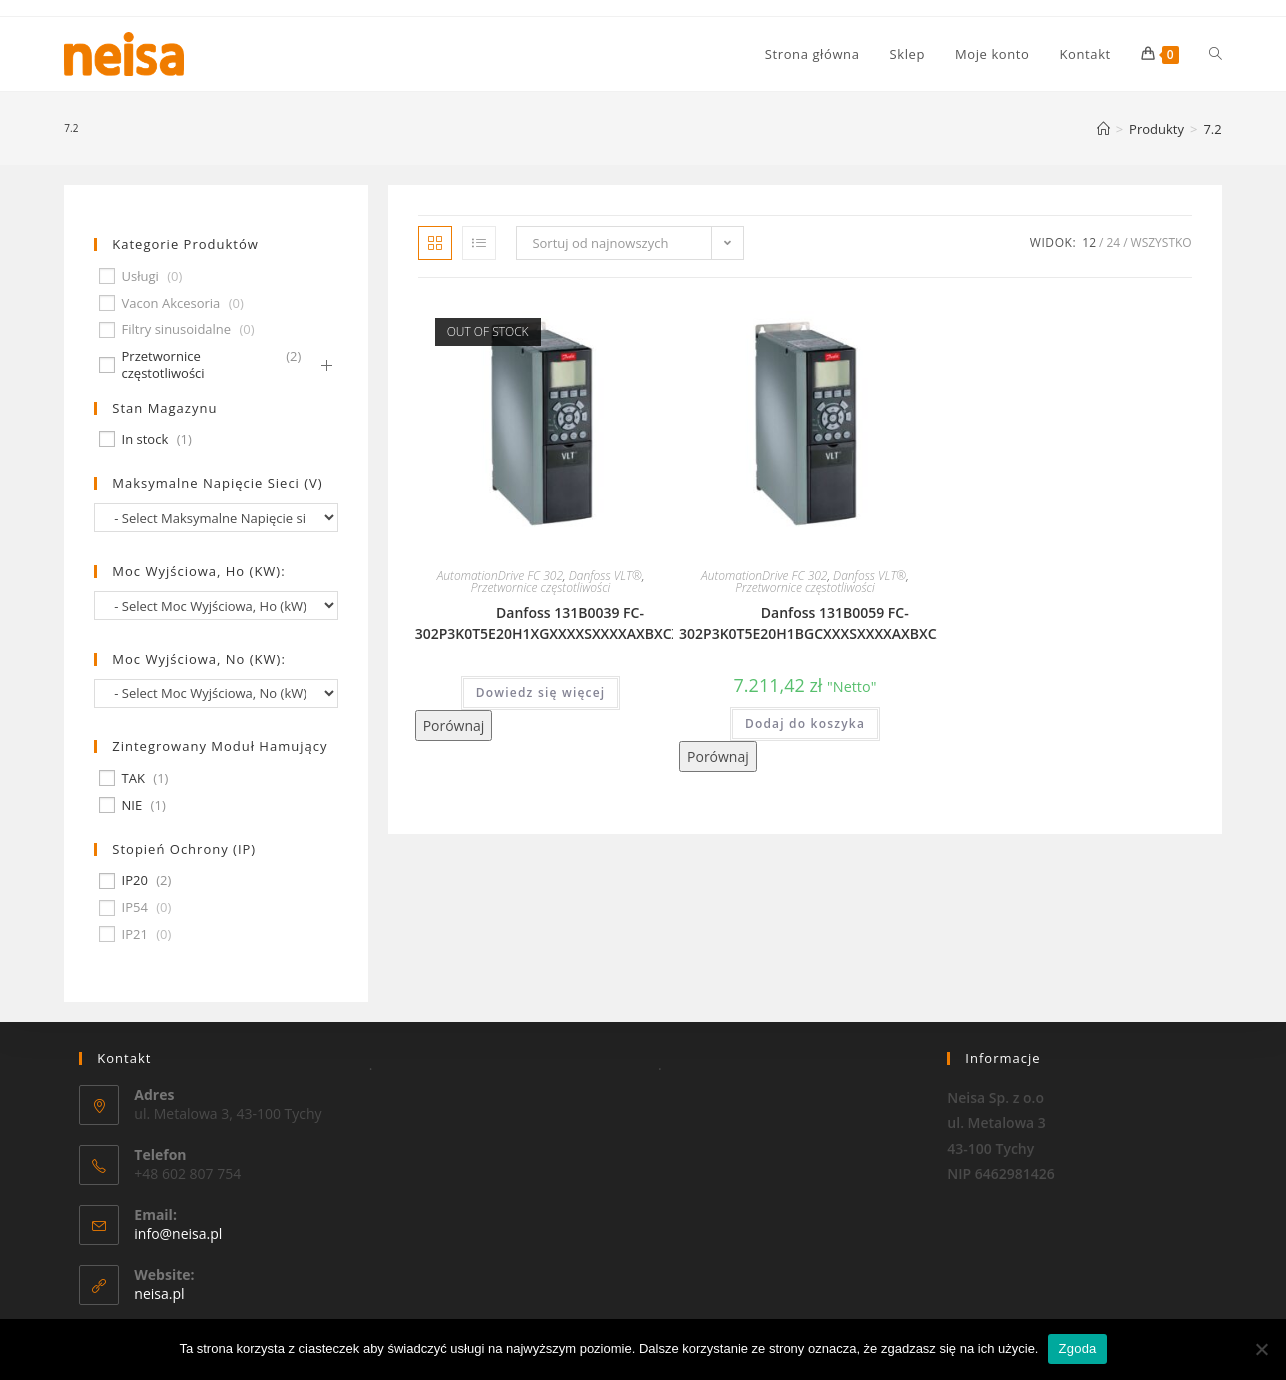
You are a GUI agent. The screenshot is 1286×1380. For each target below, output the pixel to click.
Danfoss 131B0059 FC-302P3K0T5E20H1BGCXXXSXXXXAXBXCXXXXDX (834, 623)
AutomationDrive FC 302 (500, 575)
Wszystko (1161, 242)
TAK (133, 778)
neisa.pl (159, 1293)
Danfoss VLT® (605, 575)
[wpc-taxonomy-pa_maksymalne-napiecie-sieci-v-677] (216, 517)
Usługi (140, 276)
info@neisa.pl (178, 1233)
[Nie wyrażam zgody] (1261, 1349)
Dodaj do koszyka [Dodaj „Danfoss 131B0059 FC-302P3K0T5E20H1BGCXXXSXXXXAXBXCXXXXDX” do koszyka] (805, 723)
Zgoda (1077, 1348)
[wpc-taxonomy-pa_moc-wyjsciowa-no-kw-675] (216, 693)
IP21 (135, 934)
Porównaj (454, 725)
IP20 (135, 880)
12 (1089, 242)
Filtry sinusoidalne (177, 329)
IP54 (135, 907)
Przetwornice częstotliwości (540, 587)
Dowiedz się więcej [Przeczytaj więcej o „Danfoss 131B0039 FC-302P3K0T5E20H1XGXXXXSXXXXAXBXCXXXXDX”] (541, 692)
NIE (132, 805)
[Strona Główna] (1103, 129)
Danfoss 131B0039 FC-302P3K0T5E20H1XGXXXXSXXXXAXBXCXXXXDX (570, 623)
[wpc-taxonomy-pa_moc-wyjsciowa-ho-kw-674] (216, 605)
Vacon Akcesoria (171, 303)
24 (1113, 242)
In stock (145, 439)
